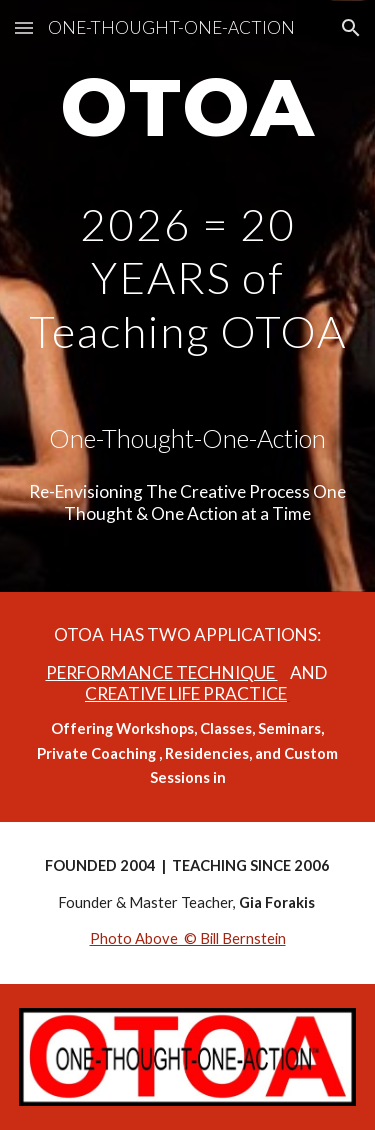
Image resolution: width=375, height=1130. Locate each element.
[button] (24, 27)
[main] (188, 117)
